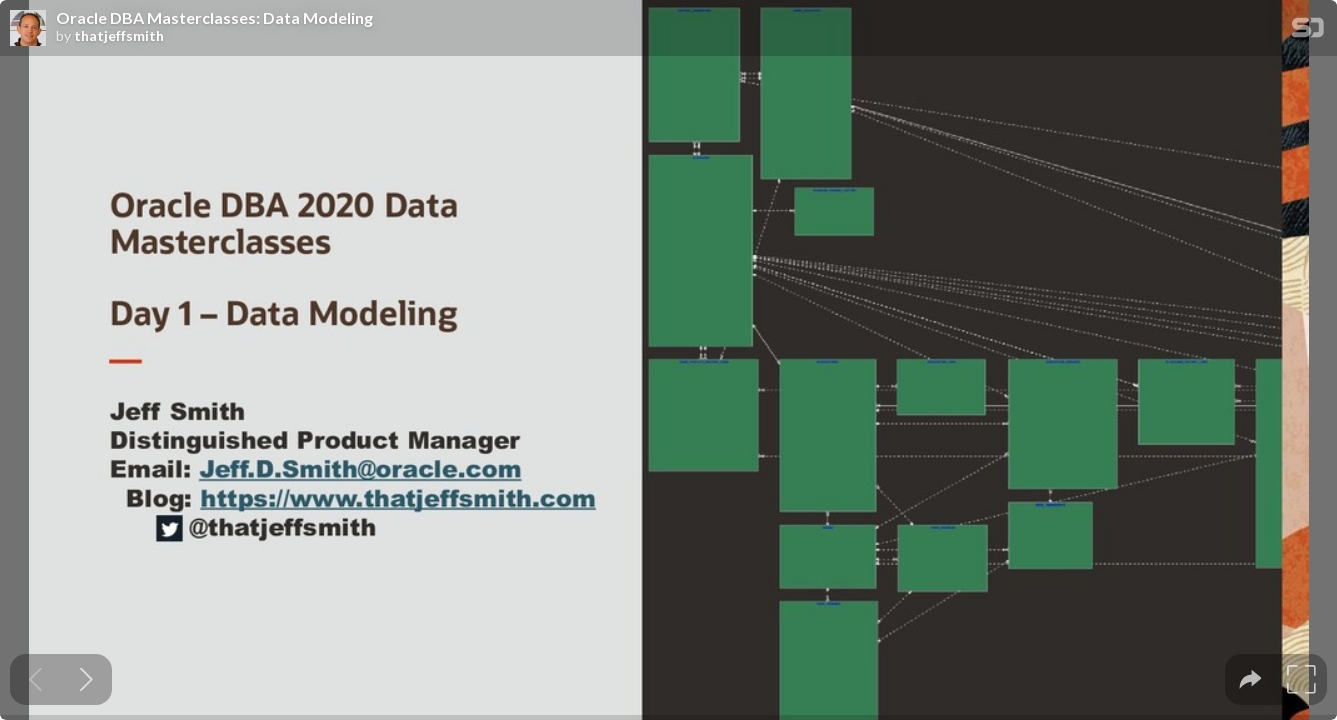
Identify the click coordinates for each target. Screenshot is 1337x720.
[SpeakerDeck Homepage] (1308, 31)
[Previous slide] (35, 679)
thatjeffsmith (119, 36)
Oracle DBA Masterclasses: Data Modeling (214, 18)
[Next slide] (86, 679)
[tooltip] (1250, 679)
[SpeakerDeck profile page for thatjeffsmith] (28, 29)
